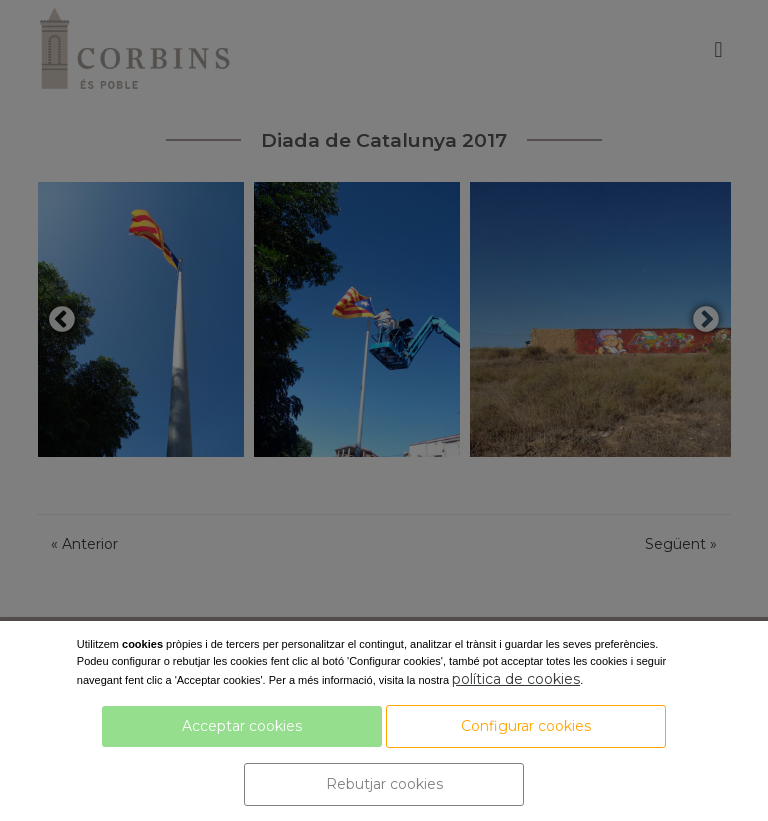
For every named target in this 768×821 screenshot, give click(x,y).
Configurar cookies (526, 726)
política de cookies (516, 679)
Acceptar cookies (242, 726)
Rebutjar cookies (384, 784)
